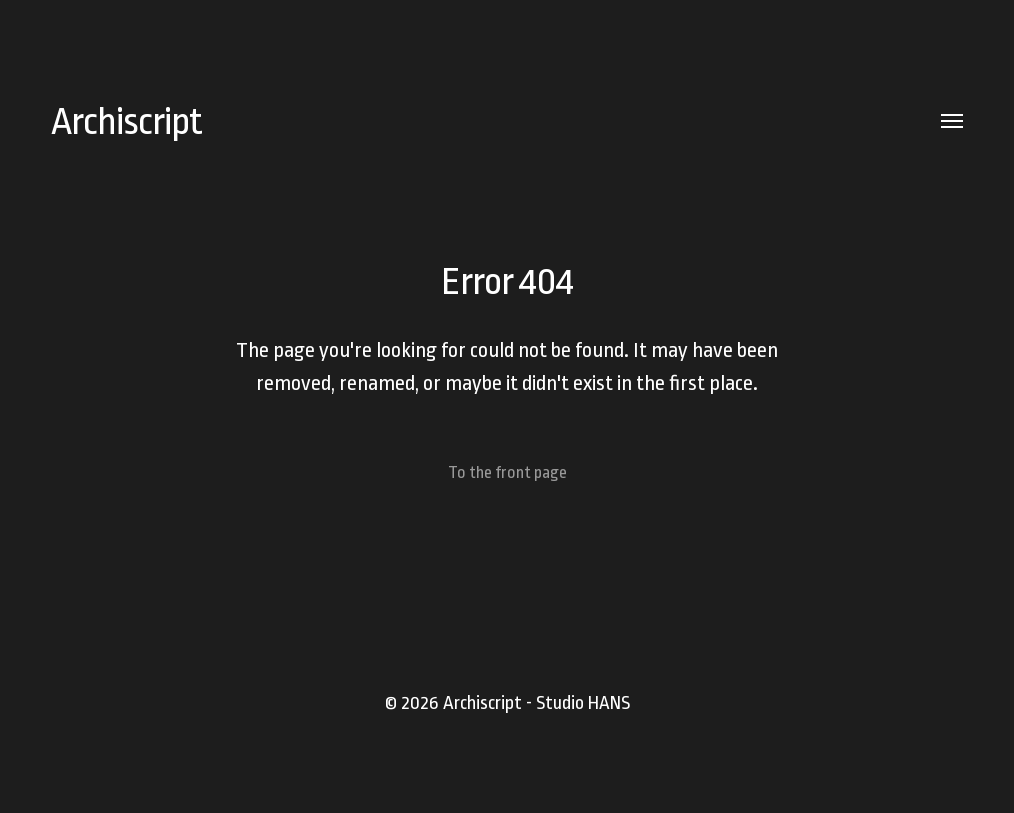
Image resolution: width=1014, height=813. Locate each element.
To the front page (507, 472)
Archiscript (126, 121)
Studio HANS (583, 703)
